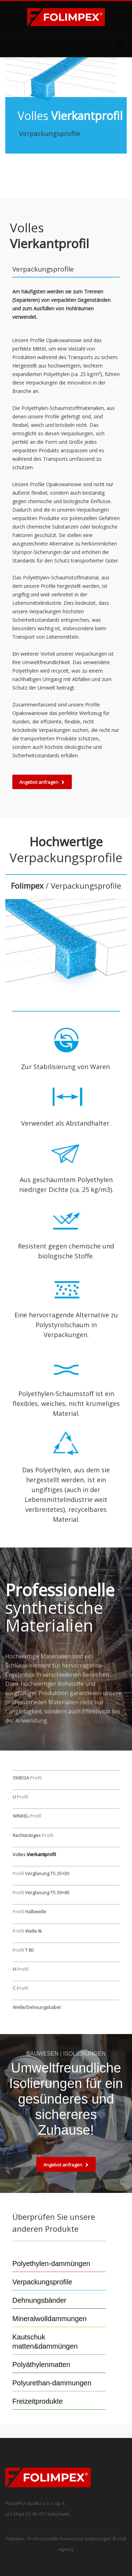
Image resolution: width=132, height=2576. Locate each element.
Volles (34, 1854)
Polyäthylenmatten (41, 2364)
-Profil (27, 1778)
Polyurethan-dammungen (52, 2383)
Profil (20, 1797)
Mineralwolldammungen (49, 2318)
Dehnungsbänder (39, 2300)
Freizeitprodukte (37, 2401)
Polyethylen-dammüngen (51, 2263)
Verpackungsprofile (42, 2282)
